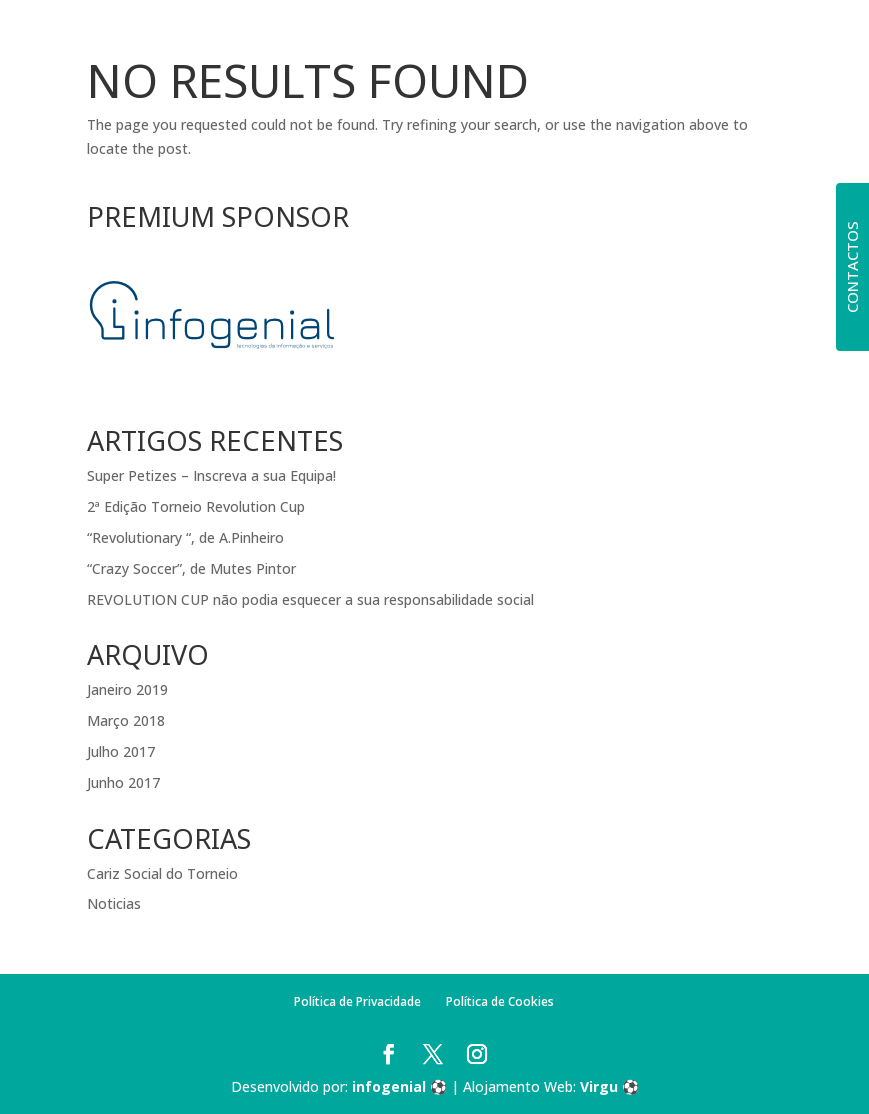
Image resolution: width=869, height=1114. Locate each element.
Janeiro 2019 (127, 689)
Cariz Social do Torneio (162, 873)
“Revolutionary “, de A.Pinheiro (185, 537)
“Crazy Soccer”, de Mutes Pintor (191, 568)
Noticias (114, 903)
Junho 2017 (123, 782)
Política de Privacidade (357, 1001)
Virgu (599, 1086)
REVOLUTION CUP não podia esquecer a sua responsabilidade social (310, 599)
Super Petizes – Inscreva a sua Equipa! (211, 475)
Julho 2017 (121, 751)
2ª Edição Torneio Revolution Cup (196, 506)
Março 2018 (126, 720)
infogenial (389, 1086)
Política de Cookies (500, 1001)
